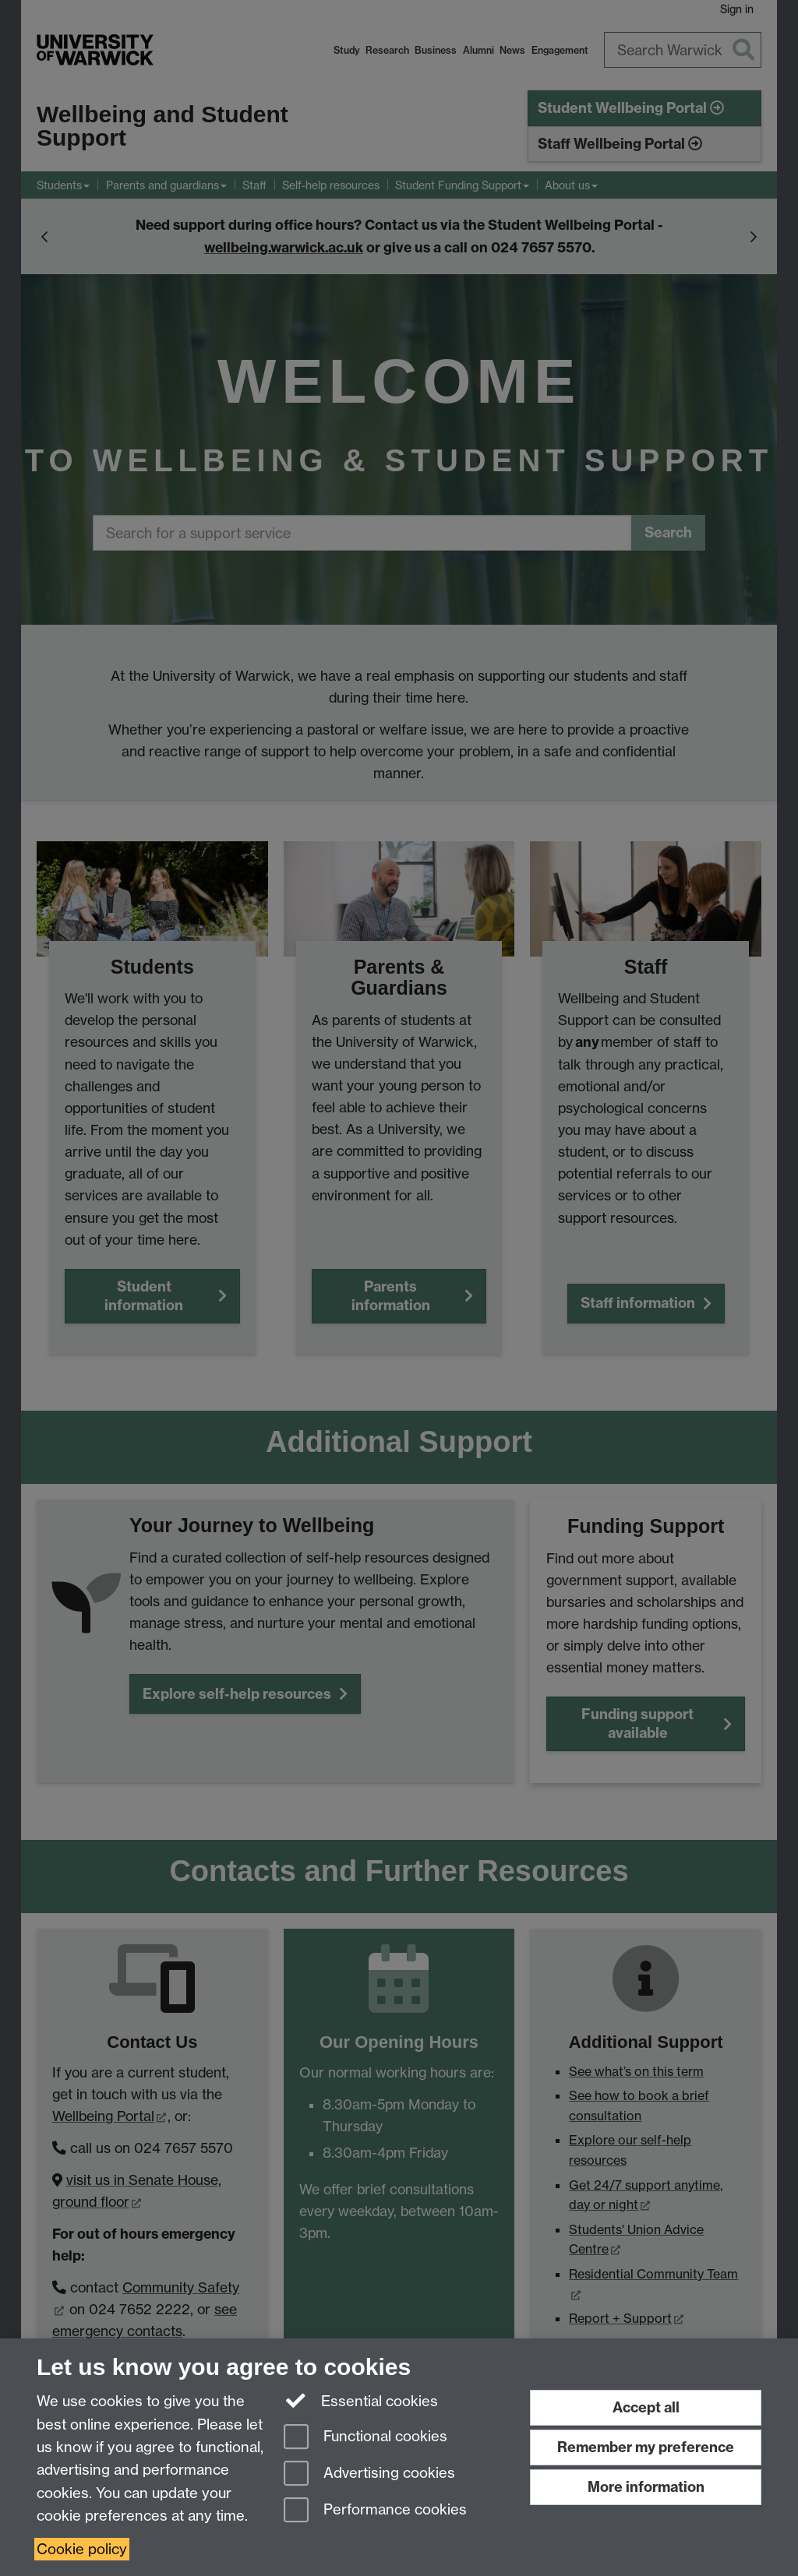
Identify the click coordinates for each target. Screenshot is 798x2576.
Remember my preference (645, 2447)
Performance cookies (375, 2511)
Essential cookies (361, 2400)
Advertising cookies (369, 2474)
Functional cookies (365, 2437)
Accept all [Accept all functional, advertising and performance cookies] (646, 2407)
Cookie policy (82, 2549)
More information (646, 2487)
